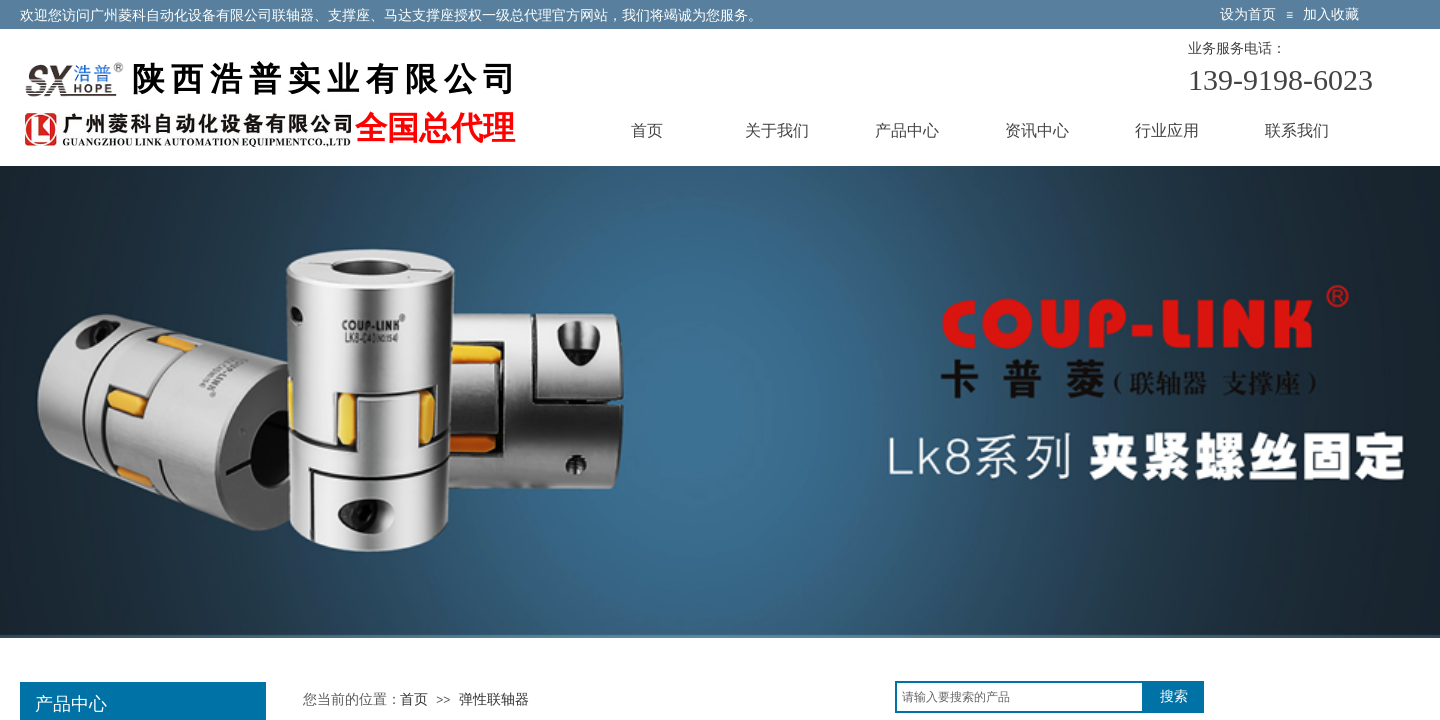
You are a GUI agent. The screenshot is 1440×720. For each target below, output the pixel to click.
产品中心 (907, 130)
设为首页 (1248, 14)
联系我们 (1297, 130)
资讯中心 (1037, 130)
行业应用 (1167, 130)
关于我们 (777, 130)
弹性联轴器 (494, 699)
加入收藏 (1331, 14)
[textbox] (1019, 697)
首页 (647, 130)
